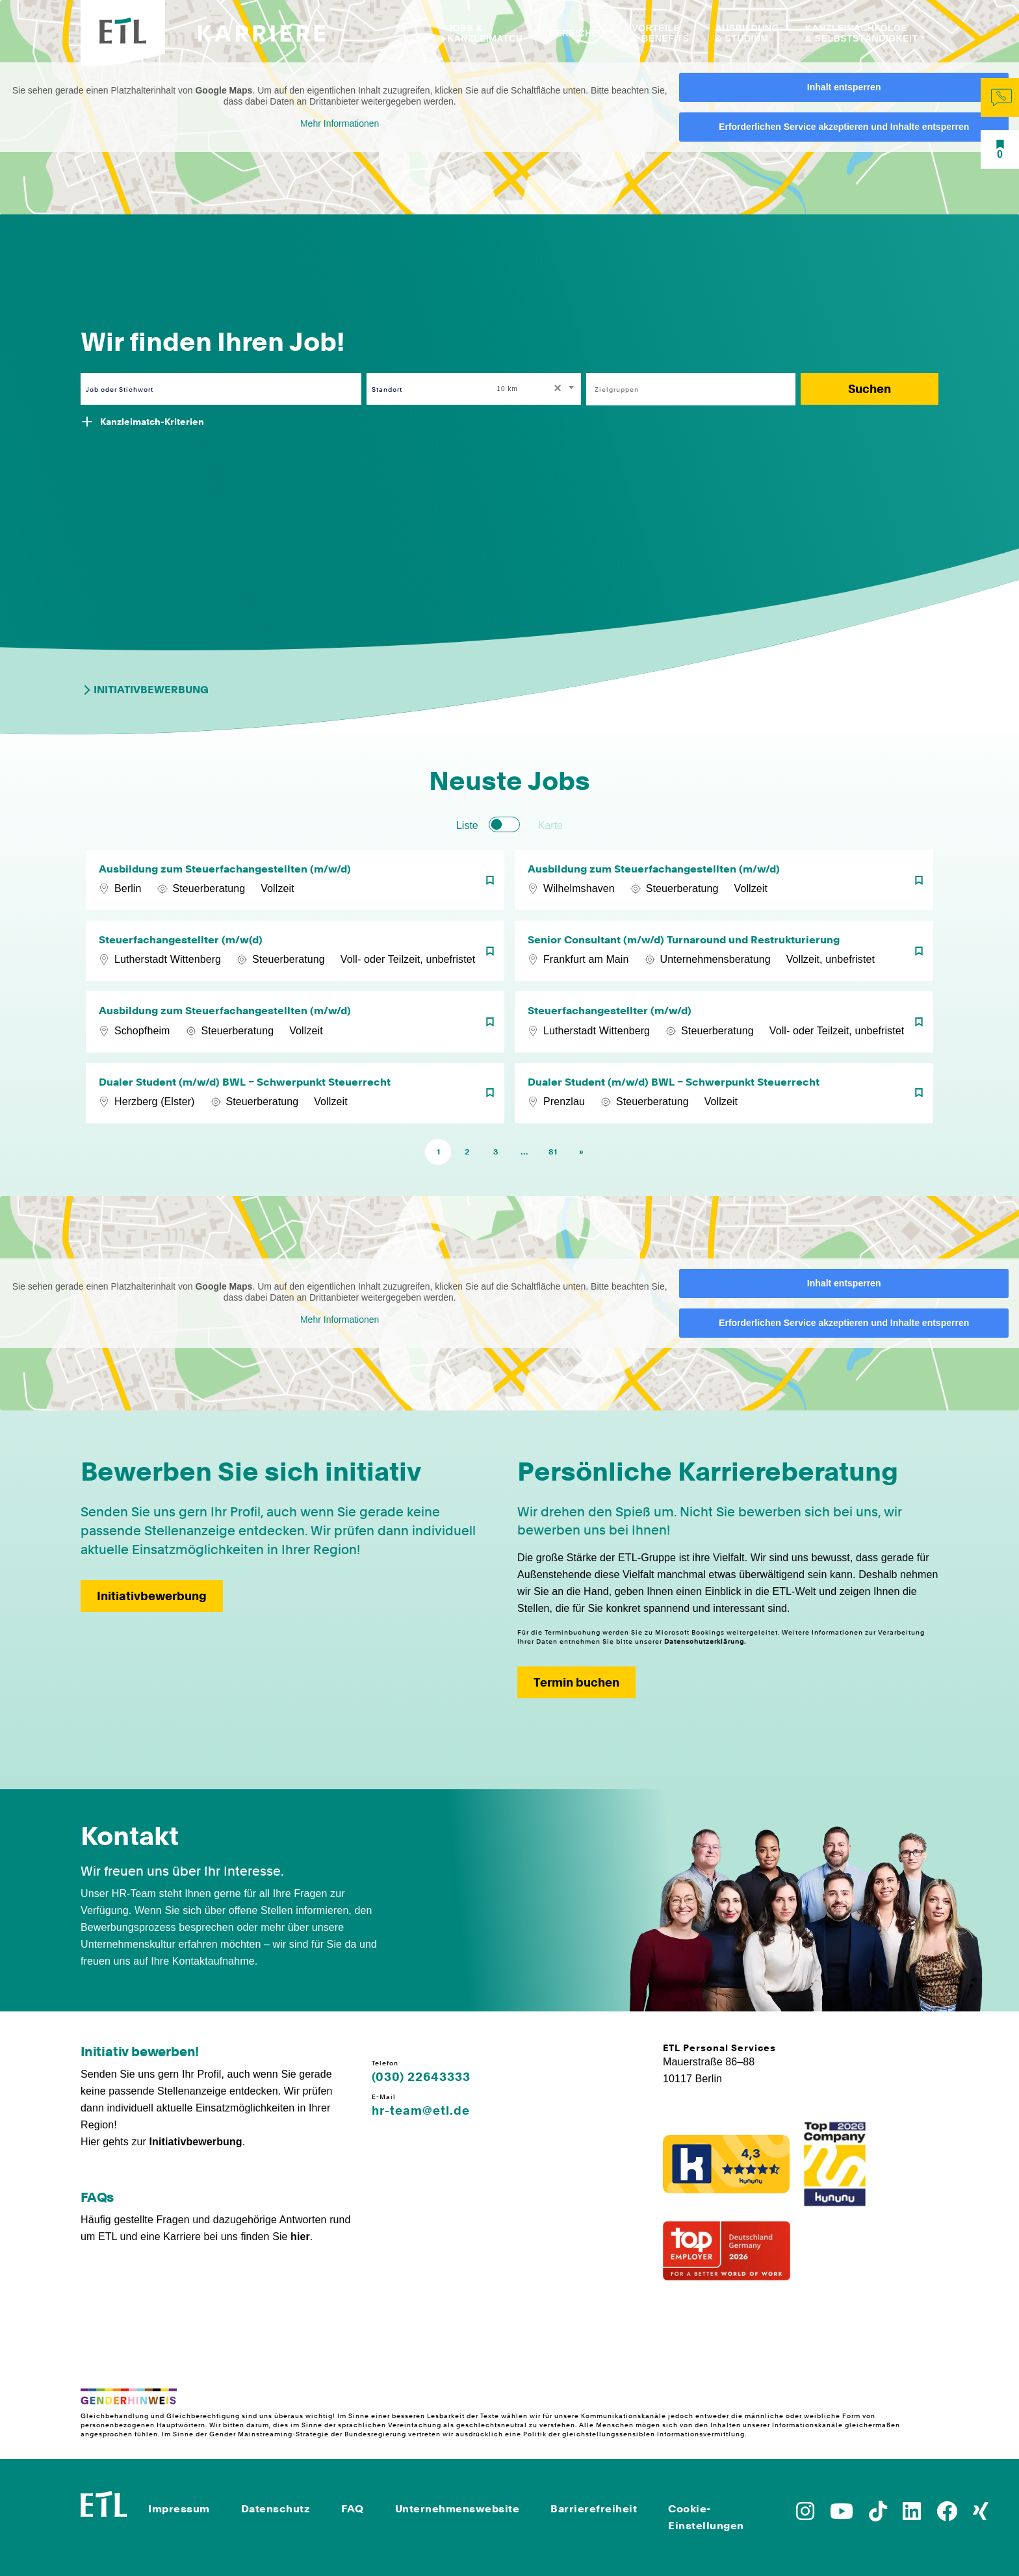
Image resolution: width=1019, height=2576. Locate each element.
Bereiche (573, 33)
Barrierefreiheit (593, 2509)
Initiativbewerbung (145, 689)
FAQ (352, 2509)
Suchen (869, 389)
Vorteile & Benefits (660, 33)
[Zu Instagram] (805, 2515)
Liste (467, 825)
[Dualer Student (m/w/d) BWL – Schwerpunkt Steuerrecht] (295, 1093)
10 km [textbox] (507, 388)
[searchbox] (684, 389)
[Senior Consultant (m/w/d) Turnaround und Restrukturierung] (724, 951)
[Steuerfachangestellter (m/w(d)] (295, 951)
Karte (550, 825)
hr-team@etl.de (421, 2110)
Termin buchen (576, 1682)
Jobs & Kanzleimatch (484, 33)
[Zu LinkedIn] (912, 2515)
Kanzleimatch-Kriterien (152, 421)
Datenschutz (276, 2509)
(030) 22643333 (421, 2077)
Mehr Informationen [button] (339, 123)
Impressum (179, 2509)
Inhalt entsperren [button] (844, 87)
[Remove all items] (555, 389)
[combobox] (537, 389)
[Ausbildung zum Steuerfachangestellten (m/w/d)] (295, 880)
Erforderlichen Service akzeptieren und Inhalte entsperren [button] (844, 126)
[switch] (504, 824)
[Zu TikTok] (878, 2515)
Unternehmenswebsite (457, 2509)
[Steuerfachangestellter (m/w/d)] (724, 1021)
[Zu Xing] (980, 2515)
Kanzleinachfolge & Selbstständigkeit (861, 33)
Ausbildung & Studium (747, 33)
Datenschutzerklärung (704, 1641)
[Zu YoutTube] (841, 2515)
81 (552, 1151)
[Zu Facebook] (946, 2515)
